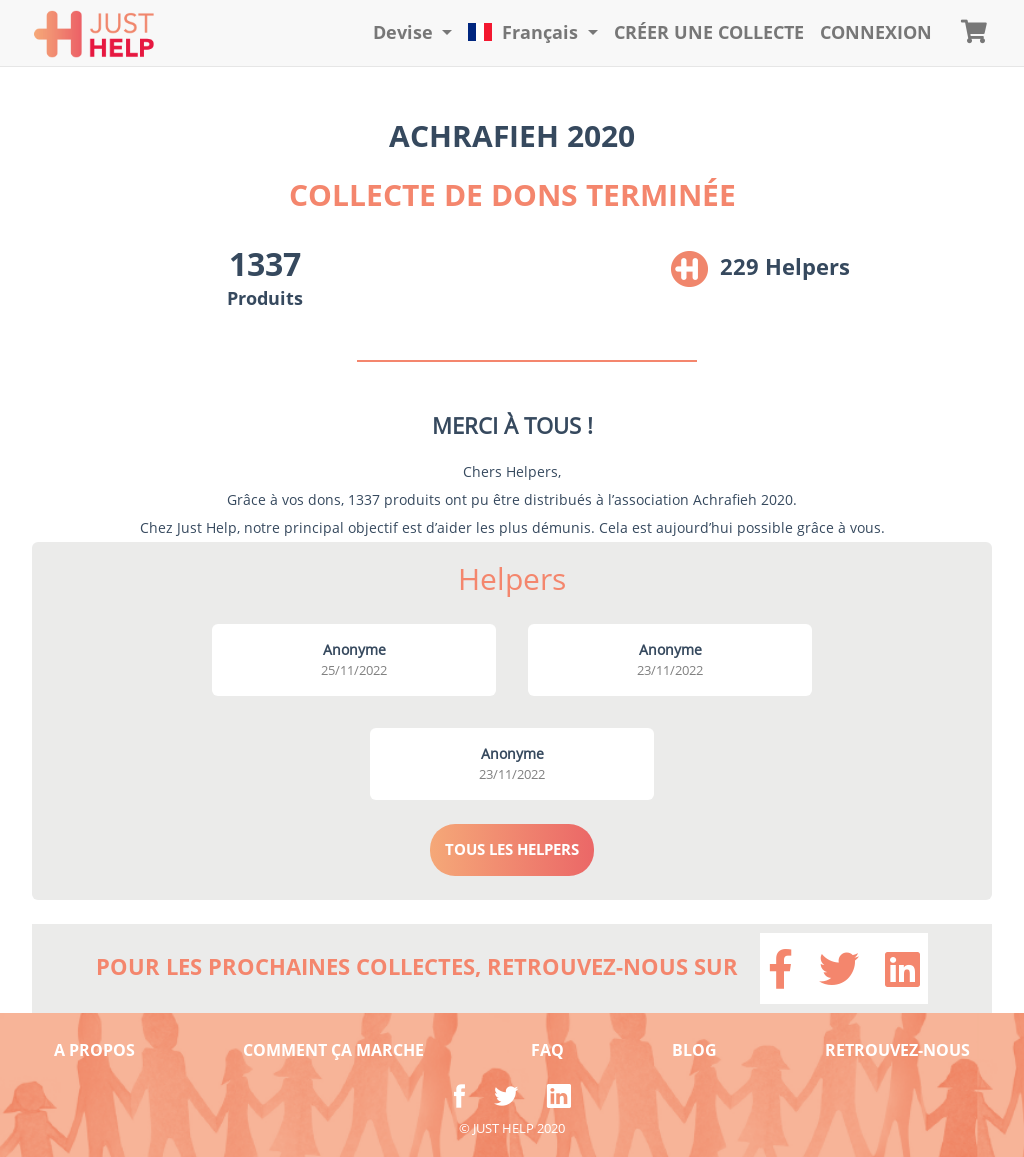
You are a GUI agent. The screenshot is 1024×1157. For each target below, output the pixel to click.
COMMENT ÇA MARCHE (333, 1050)
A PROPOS (94, 1050)
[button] (413, 33)
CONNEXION (876, 32)
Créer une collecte (709, 32)
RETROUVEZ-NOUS (897, 1050)
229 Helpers (785, 266)
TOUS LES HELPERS (512, 849)
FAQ (547, 1050)
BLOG (694, 1050)
